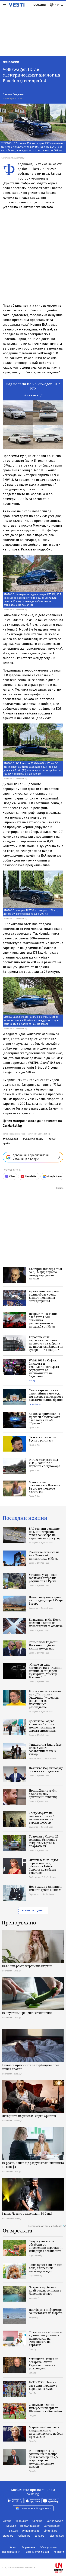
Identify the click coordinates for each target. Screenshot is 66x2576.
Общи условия (48, 2547)
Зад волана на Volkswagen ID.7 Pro (33, 386)
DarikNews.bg (54, 2520)
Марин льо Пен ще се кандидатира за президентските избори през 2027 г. (46, 2432)
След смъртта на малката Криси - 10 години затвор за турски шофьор (42, 1817)
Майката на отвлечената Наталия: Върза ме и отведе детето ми (45, 1487)
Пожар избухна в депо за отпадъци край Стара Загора (46, 1600)
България (33, 1542)
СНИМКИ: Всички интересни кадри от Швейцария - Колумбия (45, 2408)
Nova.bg (11, 2525)
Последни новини (25, 1517)
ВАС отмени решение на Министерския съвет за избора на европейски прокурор (45, 1533)
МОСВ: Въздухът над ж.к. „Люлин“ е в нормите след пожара (44, 1463)
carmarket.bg (35, 1404)
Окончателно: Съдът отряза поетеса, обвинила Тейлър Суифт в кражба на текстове (43, 1866)
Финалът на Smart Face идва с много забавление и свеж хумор (45, 1749)
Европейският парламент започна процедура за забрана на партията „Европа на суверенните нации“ (46, 1343)
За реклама (28, 2547)
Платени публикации (37, 2551)
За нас (13, 2547)
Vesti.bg (16, 5)
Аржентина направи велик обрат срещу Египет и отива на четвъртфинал (44, 1296)
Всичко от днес (33, 1910)
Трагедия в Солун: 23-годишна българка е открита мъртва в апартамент (44, 1841)
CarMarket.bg (52, 2525)
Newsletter (28, 1176)
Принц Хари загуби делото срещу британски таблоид (43, 1794)
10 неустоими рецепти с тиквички (27, 2013)
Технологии (11, 62)
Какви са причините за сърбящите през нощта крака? (30, 2067)
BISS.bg (13, 2530)
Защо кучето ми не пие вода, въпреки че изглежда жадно (45, 2268)
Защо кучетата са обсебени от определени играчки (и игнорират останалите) (45, 2246)
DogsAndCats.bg (30, 2525)
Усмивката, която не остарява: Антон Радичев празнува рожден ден (43, 2363)
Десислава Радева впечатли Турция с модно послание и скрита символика (42, 1726)
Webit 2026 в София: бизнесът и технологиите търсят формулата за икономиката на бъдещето (44, 1368)
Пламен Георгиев (13, 94)
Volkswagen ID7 (34, 1138)
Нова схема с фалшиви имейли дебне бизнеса (45, 1888)
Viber (10, 1176)
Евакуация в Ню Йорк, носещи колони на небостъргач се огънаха (46, 1623)
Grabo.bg (7, 2535)
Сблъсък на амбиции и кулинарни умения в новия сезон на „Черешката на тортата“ (45, 2338)
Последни (39, 4)
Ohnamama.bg (30, 2530)
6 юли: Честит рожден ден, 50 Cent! (27, 2213)
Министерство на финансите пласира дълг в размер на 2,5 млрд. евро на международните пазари (43, 2459)
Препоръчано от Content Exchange (47, 2226)
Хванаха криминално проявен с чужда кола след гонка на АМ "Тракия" (44, 1418)
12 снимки (31, 395)
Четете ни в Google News (33, 2508)
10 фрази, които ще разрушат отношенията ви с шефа (33, 2165)
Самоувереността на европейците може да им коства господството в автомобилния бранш (46, 1395)
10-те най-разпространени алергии (27, 1966)
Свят (31, 1562)
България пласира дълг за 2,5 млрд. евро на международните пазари (45, 1273)
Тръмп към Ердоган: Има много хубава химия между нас (43, 1645)
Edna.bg (39, 2535)
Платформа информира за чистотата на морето (45, 2311)
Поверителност (11, 2551)
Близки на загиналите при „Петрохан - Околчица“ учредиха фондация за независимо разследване (45, 1699)
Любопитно (34, 1758)
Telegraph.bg (56, 2535)
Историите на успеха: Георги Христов (29, 2116)
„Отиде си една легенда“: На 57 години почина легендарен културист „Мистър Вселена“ (45, 1671)
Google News (52, 1176)
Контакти (59, 2551)
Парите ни (34, 1894)
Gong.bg (37, 2520)
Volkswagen (11, 1138)
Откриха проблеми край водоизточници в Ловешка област (45, 2290)
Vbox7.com (21, 2520)
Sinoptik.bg (50, 2530)
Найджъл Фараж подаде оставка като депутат (46, 1769)
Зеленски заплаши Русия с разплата (42, 1438)
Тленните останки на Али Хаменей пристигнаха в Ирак (44, 1555)
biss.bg (32, 1380)
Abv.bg (7, 2520)
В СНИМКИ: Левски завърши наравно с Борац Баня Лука (43, 2385)
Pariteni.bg (23, 2535)
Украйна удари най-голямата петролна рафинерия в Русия (43, 1578)
